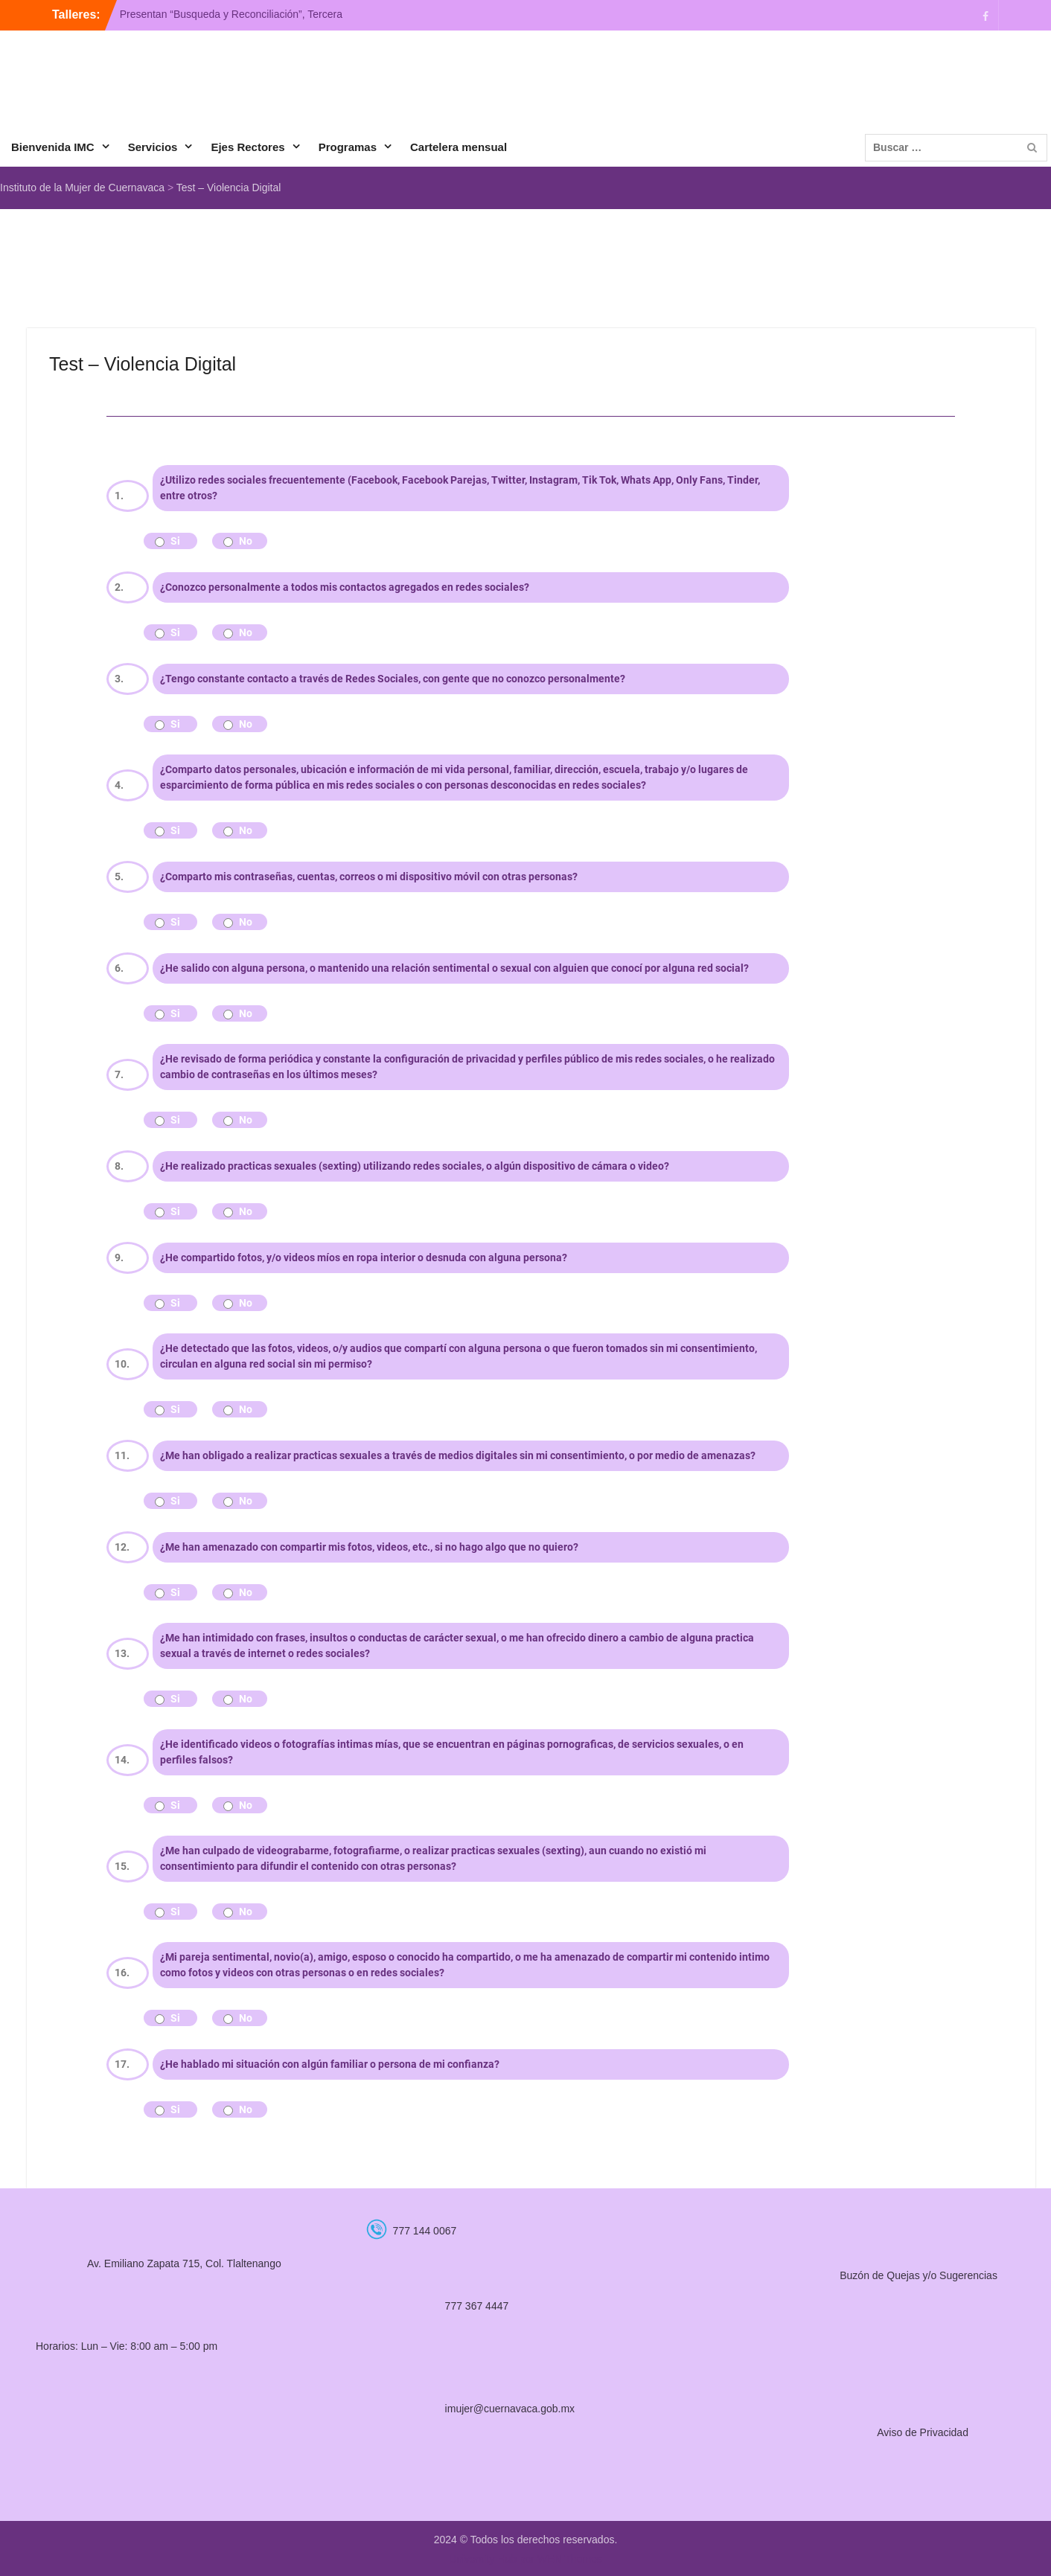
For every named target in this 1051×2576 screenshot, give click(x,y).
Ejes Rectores (247, 147)
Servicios (153, 147)
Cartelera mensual (458, 147)
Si (175, 541)
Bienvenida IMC (53, 147)
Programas (348, 147)
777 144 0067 (425, 2231)
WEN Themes (569, 2559)
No (245, 541)
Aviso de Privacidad (922, 2432)
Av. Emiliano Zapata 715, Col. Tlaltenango (184, 2263)
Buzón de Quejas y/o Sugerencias (918, 2275)
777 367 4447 (477, 2306)
